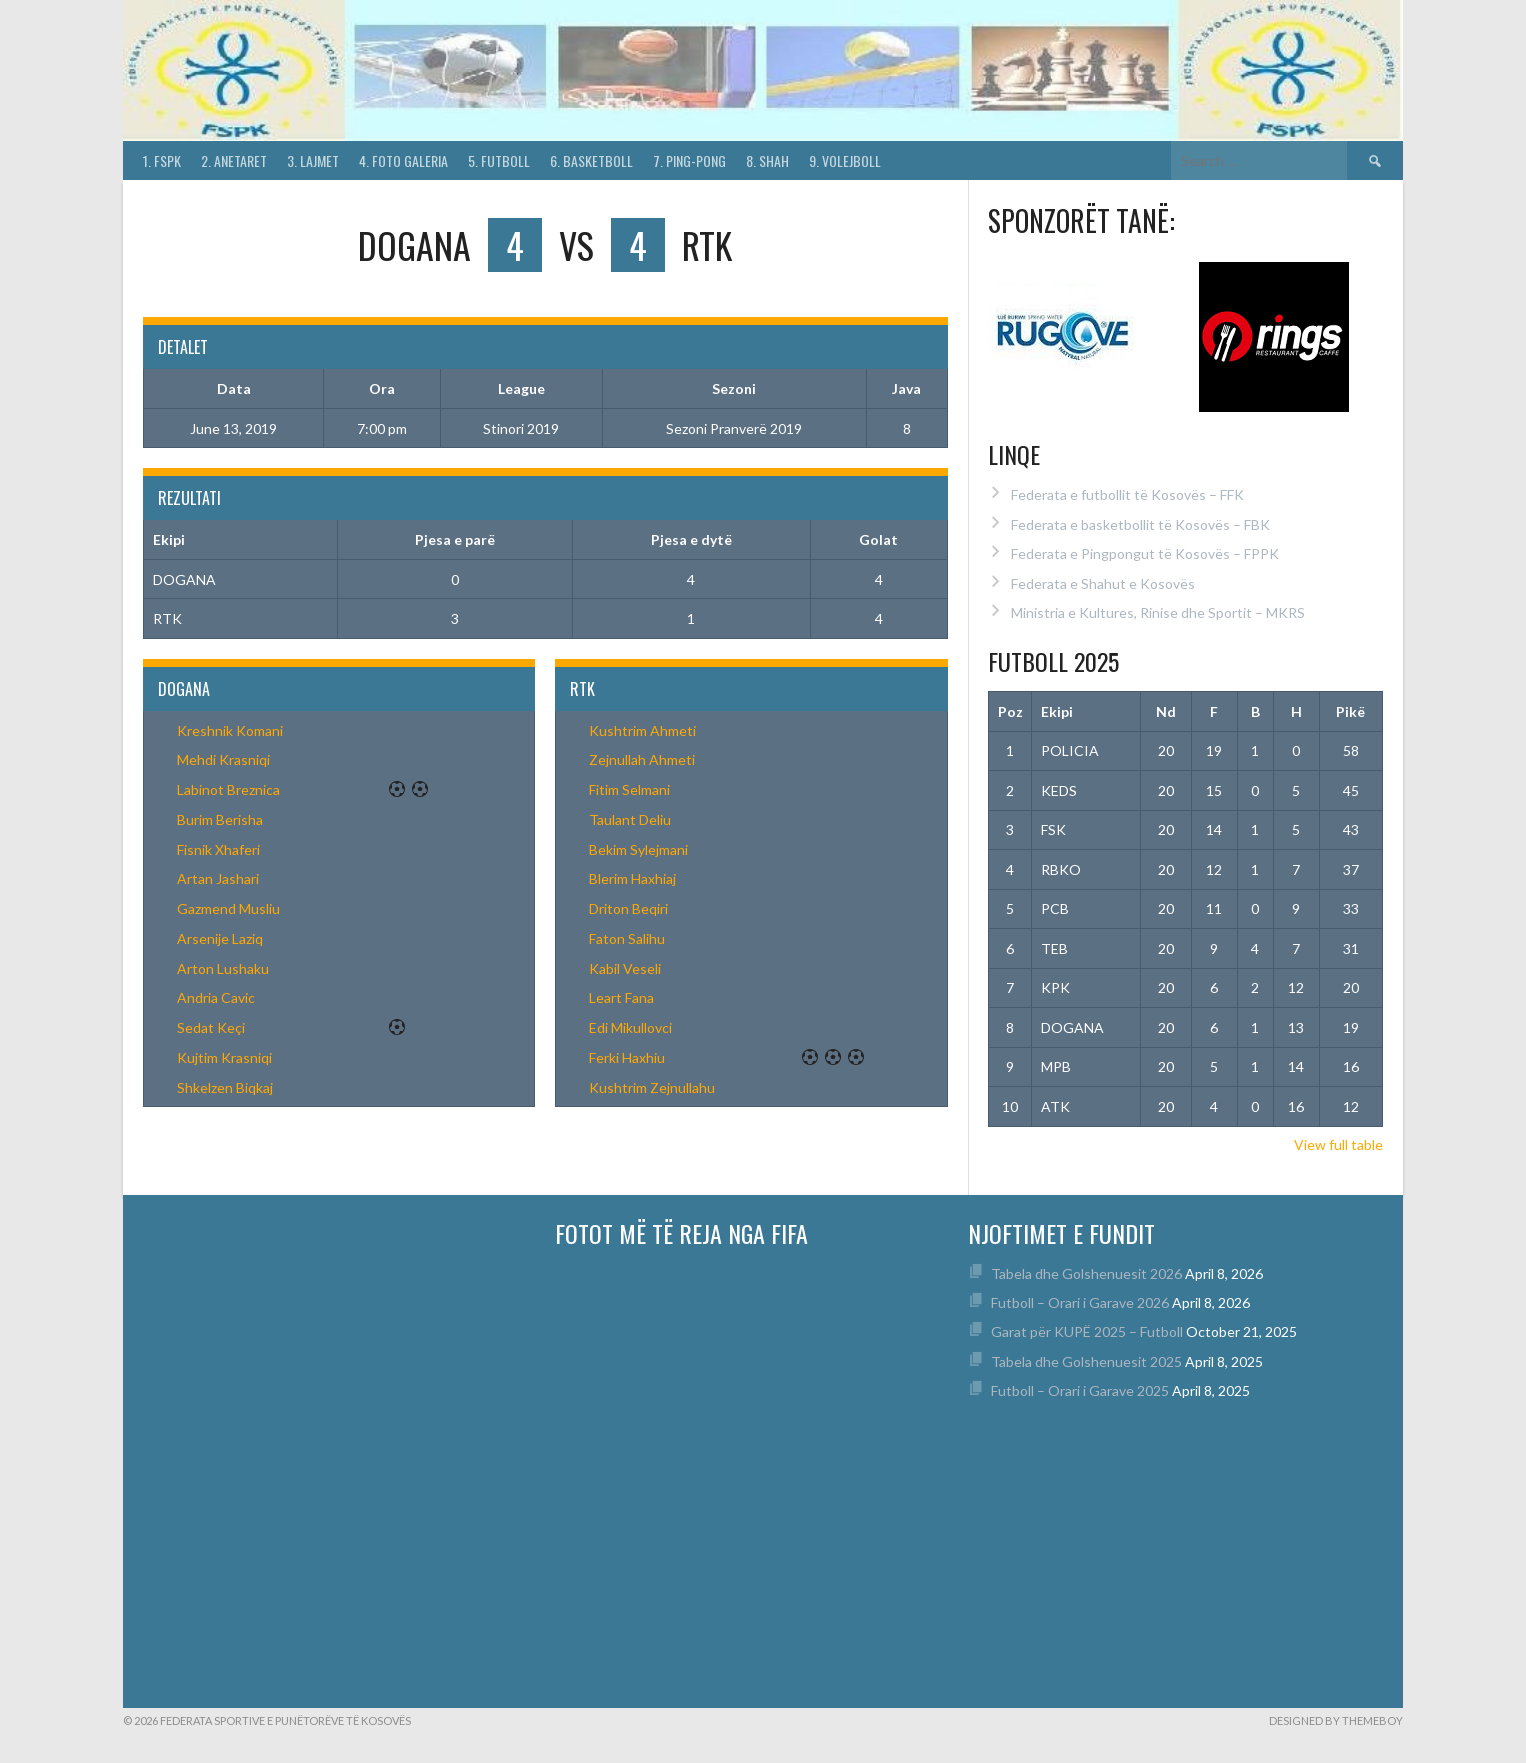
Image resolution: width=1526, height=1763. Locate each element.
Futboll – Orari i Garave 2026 (1080, 1302)
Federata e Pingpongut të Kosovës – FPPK (1145, 553)
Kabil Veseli (625, 968)
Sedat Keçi (211, 1027)
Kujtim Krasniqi (224, 1057)
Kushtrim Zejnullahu (652, 1087)
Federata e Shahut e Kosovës (1103, 583)
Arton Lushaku (223, 968)
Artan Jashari (218, 878)
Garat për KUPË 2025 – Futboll (1087, 1331)
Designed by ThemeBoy (1336, 1720)
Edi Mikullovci (630, 1027)
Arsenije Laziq (220, 938)
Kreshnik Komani (230, 730)
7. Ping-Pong (689, 160)
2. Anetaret (234, 160)
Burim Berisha (220, 819)
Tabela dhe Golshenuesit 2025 (1086, 1361)
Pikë (1350, 711)
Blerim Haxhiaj (632, 878)
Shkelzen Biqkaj (225, 1087)
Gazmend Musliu (228, 908)
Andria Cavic (216, 997)
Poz (1010, 711)
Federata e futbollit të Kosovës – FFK (1127, 494)
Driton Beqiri (628, 908)
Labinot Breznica (228, 789)
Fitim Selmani (629, 789)
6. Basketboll (591, 160)
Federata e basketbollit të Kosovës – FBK (1140, 524)
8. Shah (767, 160)
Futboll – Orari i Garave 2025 (1080, 1390)
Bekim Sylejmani (638, 849)
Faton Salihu (627, 938)
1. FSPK (162, 160)
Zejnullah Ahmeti (642, 759)
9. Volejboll (845, 160)
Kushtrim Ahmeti (642, 730)
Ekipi (1057, 711)
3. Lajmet (313, 160)
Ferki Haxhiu (627, 1057)
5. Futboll (499, 160)
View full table (1338, 1144)
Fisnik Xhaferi (218, 849)
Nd (1166, 711)
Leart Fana (621, 997)
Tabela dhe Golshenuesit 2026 (1086, 1273)
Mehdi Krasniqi (223, 759)
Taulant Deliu (630, 819)
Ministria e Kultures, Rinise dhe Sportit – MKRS (1158, 612)
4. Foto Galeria (403, 160)
